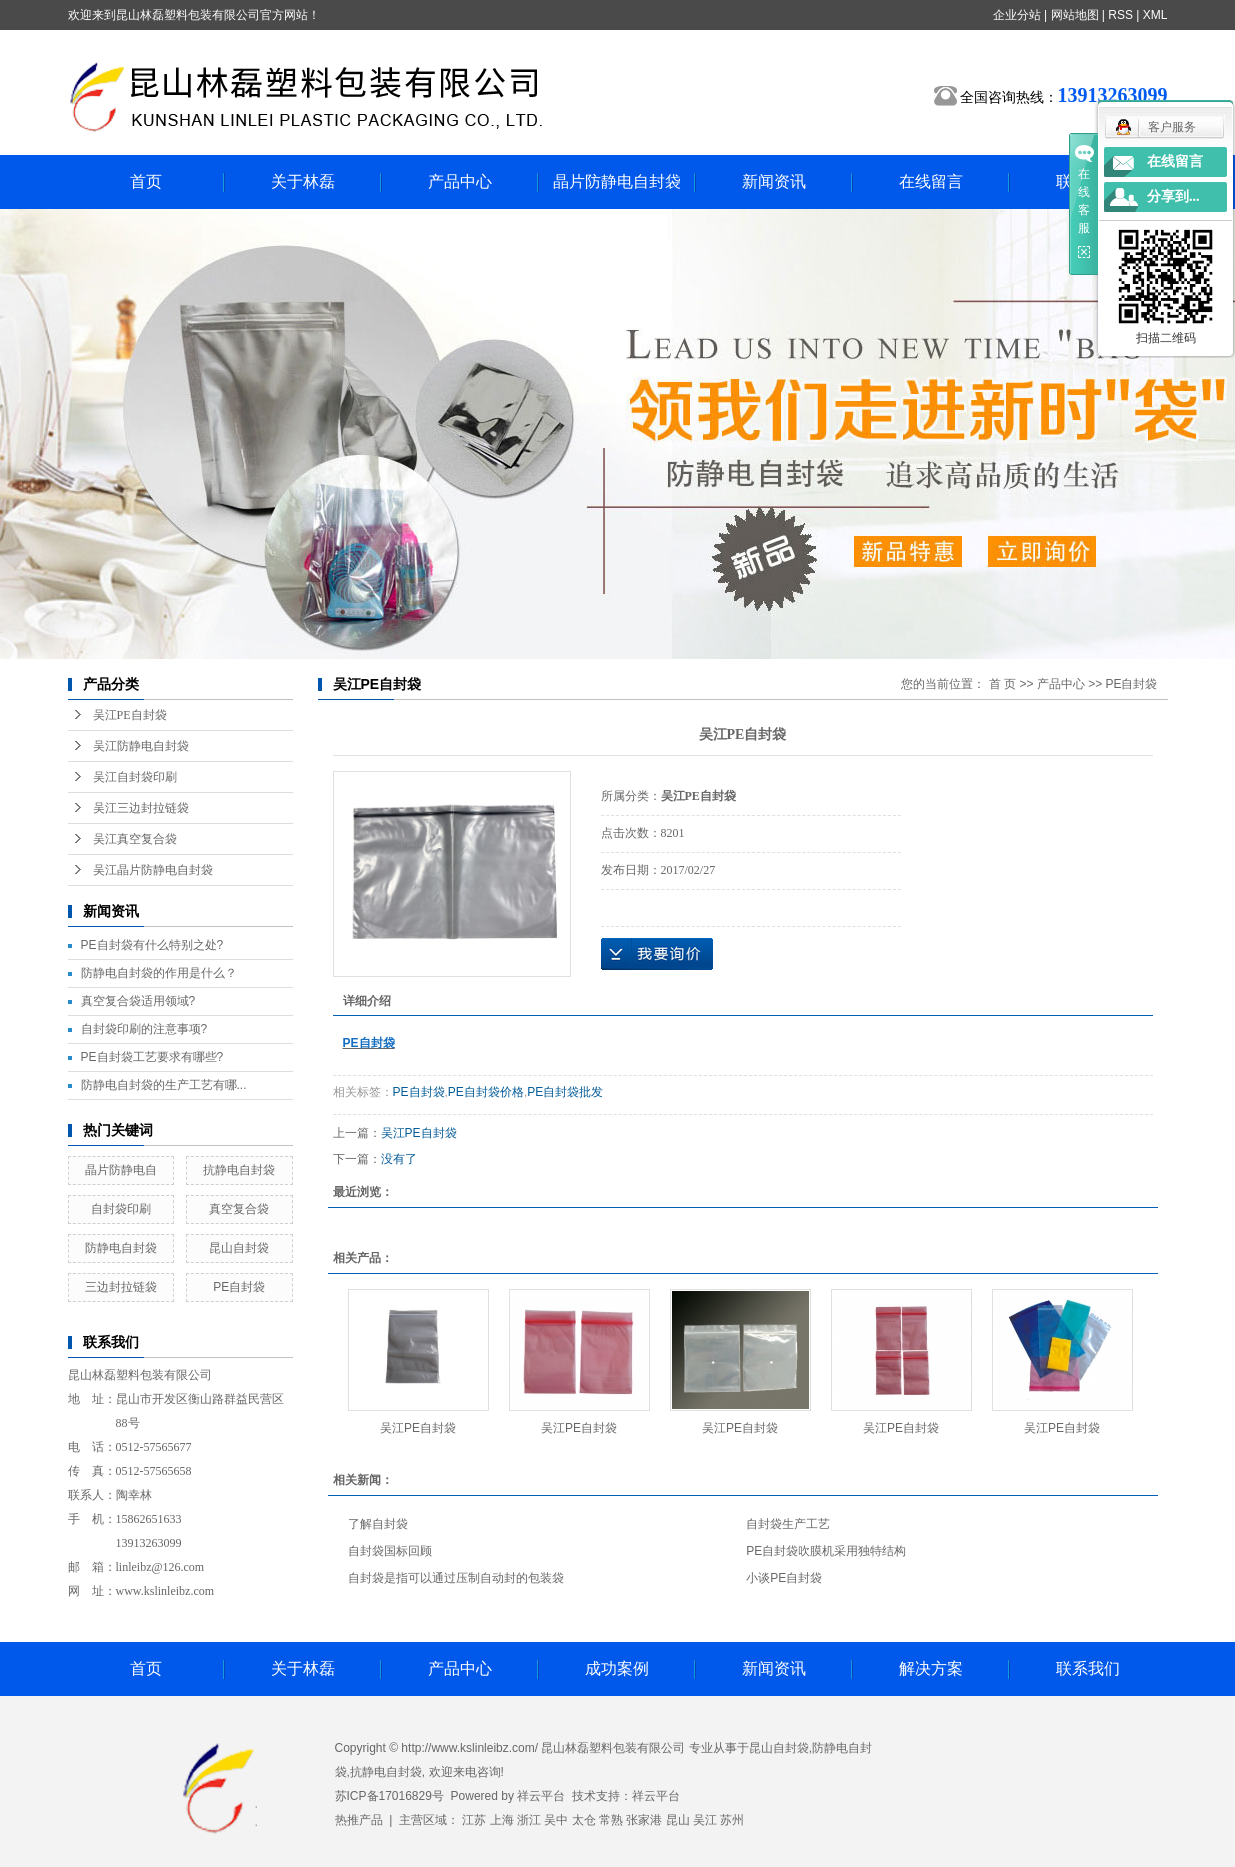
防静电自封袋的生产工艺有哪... (164, 1085)
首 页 (1002, 684)
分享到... (1173, 196)
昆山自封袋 (239, 1248)
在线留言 (931, 181)
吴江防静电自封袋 (141, 746)
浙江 (529, 1820)
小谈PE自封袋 (784, 1578)
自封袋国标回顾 (390, 1551)
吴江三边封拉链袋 (141, 808)
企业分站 (1017, 15)
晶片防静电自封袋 (617, 181)
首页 (146, 181)
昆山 (678, 1820)
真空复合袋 (239, 1209)
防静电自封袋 (121, 1248)
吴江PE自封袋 (130, 715)
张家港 (644, 1820)
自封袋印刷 (121, 1209)
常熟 (611, 1820)
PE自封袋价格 (486, 1092)
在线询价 (657, 954)
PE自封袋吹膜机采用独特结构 (826, 1551)
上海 (502, 1820)
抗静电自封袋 (239, 1170)
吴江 (705, 1820)
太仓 (584, 1820)
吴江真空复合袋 (135, 839)
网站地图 (1075, 15)
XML (1155, 15)
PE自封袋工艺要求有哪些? (152, 1057)
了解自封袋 (378, 1524)
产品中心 (460, 181)
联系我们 (1088, 1668)
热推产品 (359, 1820)
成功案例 (617, 1668)
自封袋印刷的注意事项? (144, 1029)
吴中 (556, 1820)
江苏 (474, 1820)
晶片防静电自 (121, 1170)
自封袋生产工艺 (788, 1524)
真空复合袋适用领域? (138, 1001)
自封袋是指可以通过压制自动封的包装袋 (456, 1578)
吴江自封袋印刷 (135, 777)
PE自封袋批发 (565, 1092)
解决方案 (931, 1668)
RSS (1120, 15)
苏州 (732, 1820)
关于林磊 (303, 181)
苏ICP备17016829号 (389, 1796)
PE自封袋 (239, 1287)
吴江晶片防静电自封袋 (153, 870)
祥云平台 (541, 1796)
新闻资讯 (774, 181)
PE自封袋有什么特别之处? (152, 945)
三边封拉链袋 (121, 1287)
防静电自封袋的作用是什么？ (159, 973)
